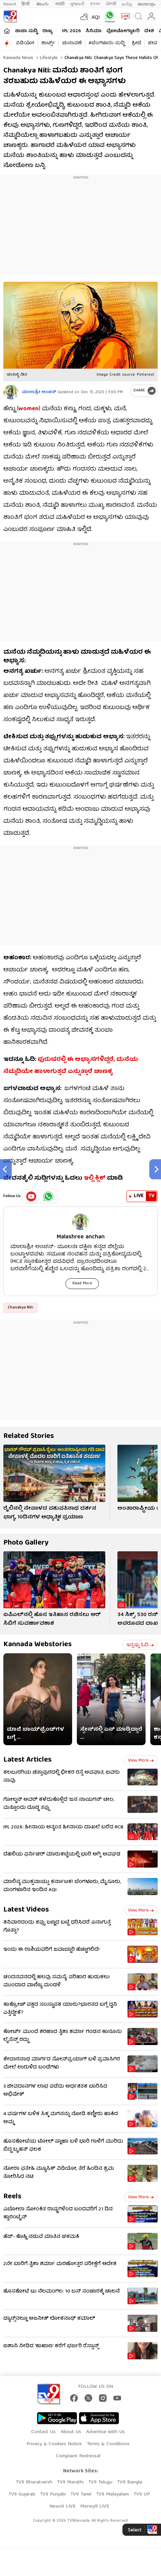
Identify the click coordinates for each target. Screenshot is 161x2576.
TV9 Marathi (70, 2482)
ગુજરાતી (77, 4)
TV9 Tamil (80, 2494)
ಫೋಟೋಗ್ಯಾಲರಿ (123, 31)
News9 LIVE (62, 2506)
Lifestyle (48, 58)
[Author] (10, 392)
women (28, 409)
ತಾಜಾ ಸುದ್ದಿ (26, 31)
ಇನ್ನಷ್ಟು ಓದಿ (140, 1645)
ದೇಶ (149, 31)
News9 (9, 4)
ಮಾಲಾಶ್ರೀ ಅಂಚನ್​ (39, 392)
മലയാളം (146, 4)
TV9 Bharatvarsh (34, 2482)
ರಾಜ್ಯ (47, 31)
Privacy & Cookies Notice (54, 2444)
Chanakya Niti (20, 1307)
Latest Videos (26, 1910)
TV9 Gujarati (21, 2494)
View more (141, 1761)
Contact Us (43, 2432)
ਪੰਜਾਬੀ (111, 4)
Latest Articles (27, 1760)
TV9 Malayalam (112, 2494)
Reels (12, 2196)
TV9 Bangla (129, 2482)
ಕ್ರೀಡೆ (136, 43)
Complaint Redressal (78, 2456)
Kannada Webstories (37, 1644)
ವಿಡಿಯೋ (25, 43)
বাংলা (95, 4)
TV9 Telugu (100, 2482)
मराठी (59, 4)
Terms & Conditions (108, 2444)
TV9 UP (141, 2494)
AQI (96, 17)
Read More (82, 1283)
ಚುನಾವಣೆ (72, 43)
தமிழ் (127, 4)
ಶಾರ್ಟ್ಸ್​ (48, 43)
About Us (71, 2432)
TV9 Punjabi (53, 2494)
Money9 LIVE (94, 2506)
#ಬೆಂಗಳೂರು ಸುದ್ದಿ (107, 43)
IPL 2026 (71, 31)
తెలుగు (43, 4)
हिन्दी (26, 4)
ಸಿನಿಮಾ (94, 31)
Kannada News (18, 58)
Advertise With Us (105, 2432)
